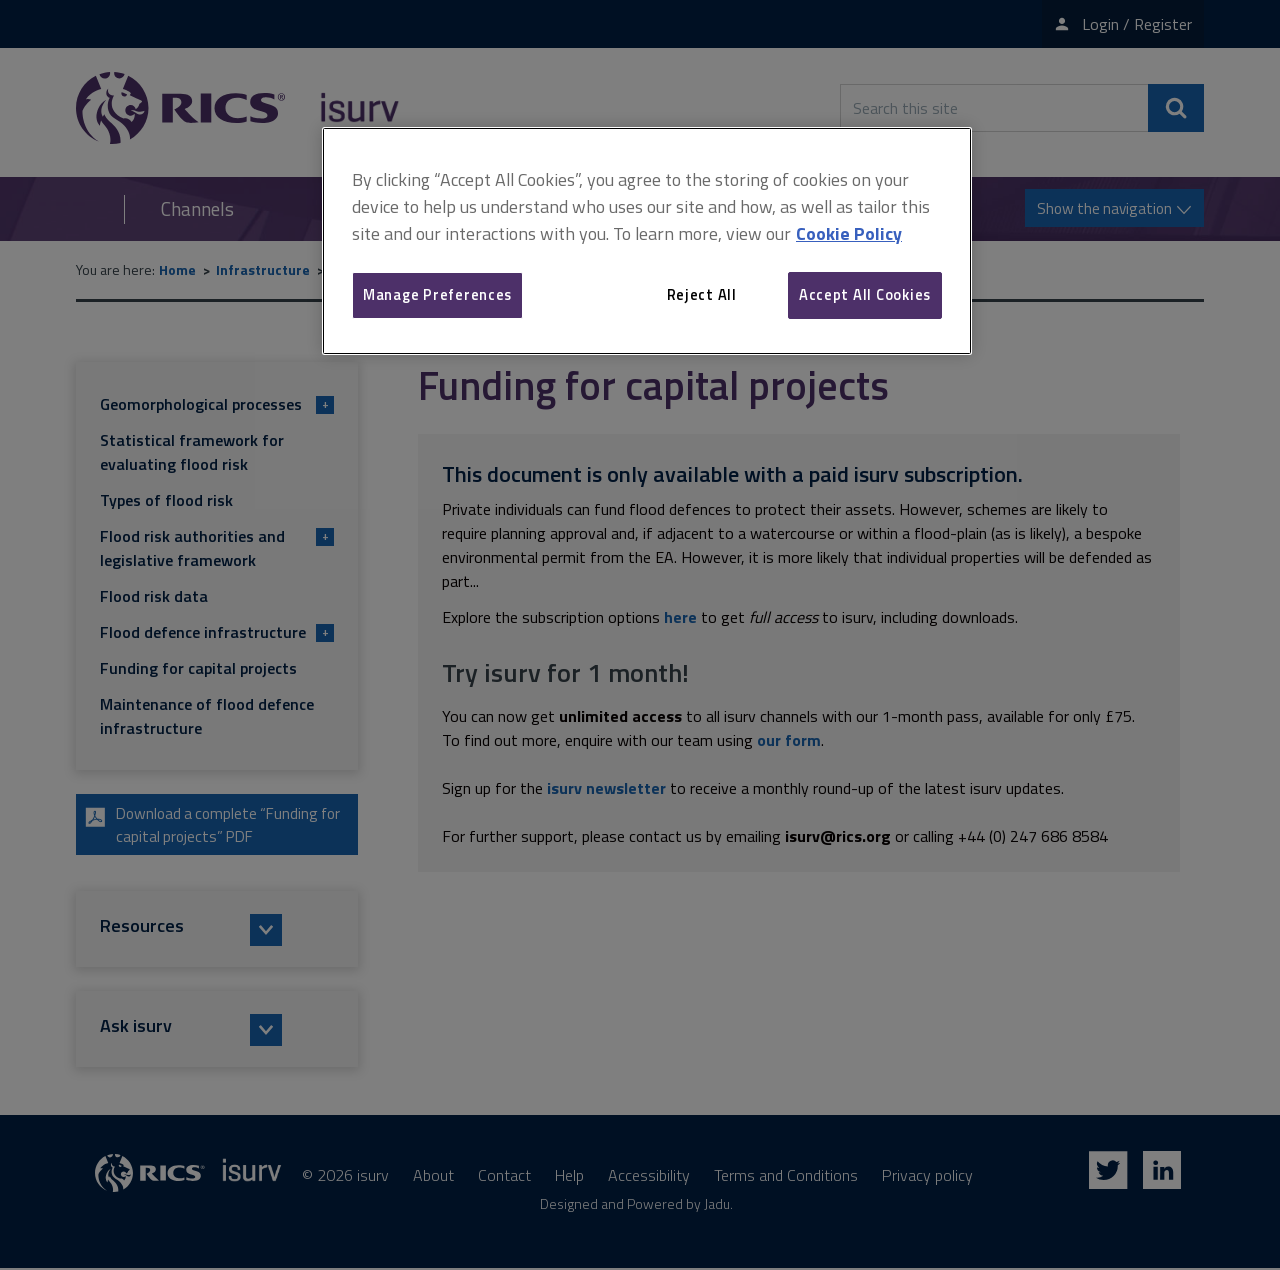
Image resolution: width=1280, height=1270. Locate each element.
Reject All (702, 294)
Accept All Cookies (865, 294)
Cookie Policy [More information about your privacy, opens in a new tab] (849, 233)
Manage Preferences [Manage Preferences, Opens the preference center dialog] (437, 294)
